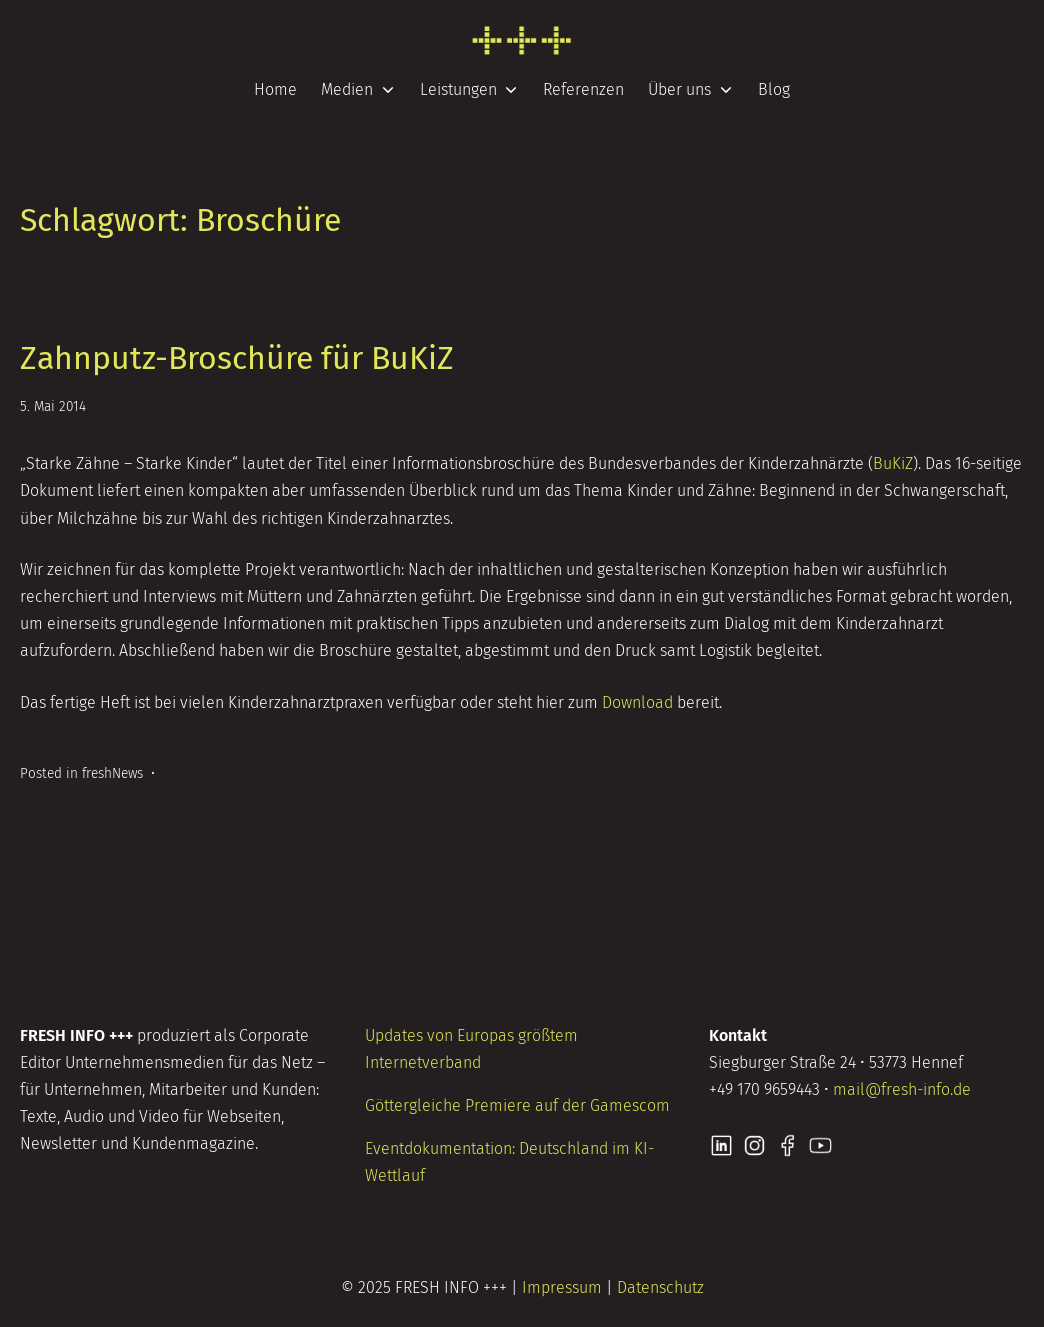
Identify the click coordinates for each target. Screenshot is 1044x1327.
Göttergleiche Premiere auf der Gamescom (517, 1105)
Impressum (562, 1287)
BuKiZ (893, 463)
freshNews (112, 773)
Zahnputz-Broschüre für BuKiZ (237, 358)
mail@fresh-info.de (902, 1089)
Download (637, 702)
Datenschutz (660, 1287)
